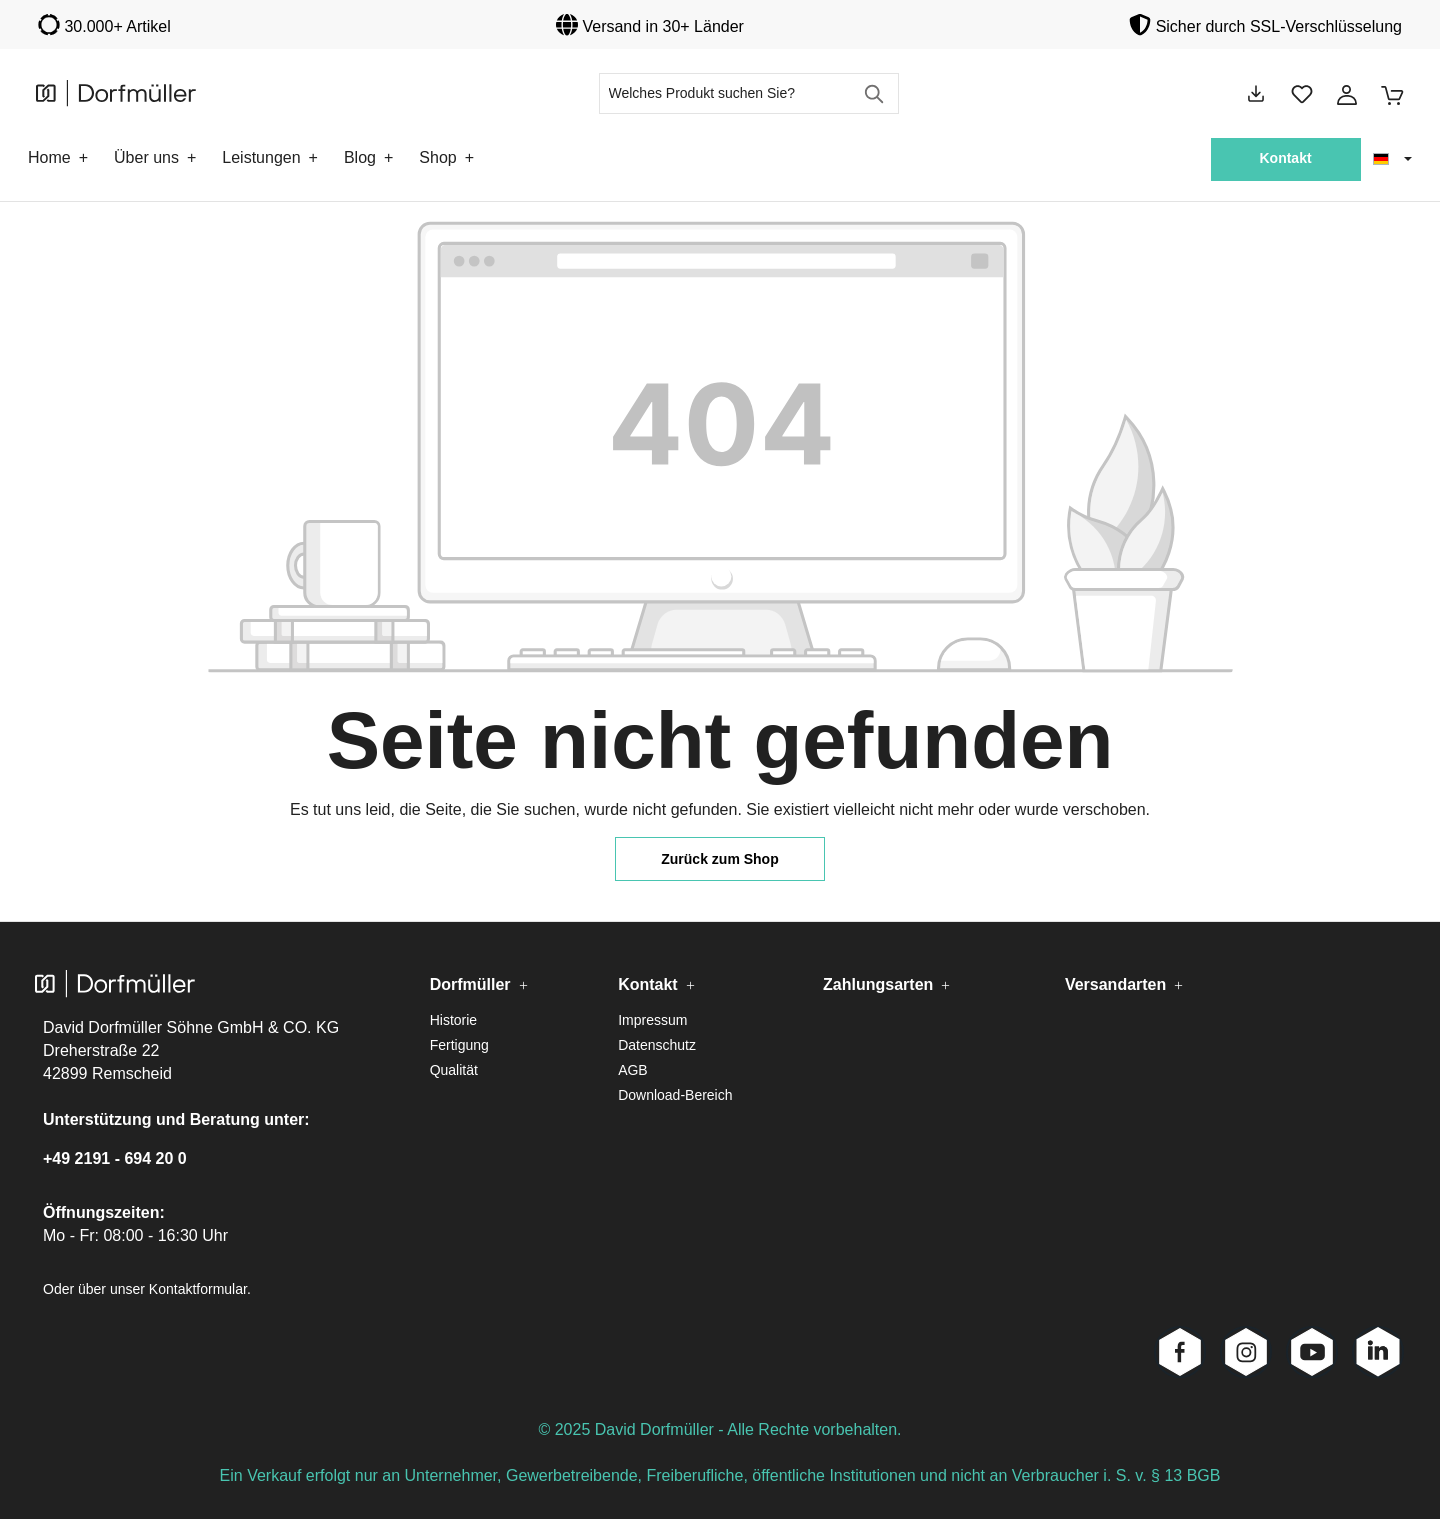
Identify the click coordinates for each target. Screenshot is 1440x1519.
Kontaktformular (198, 1289)
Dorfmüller (470, 984)
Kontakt (1285, 158)
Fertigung (459, 1045)
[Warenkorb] (1386, 94)
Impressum (652, 1020)
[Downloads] (1256, 94)
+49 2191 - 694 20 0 (115, 1158)
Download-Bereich (675, 1095)
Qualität (454, 1070)
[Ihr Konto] (1347, 94)
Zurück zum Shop (719, 859)
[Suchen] (875, 93)
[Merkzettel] (1302, 94)
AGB (633, 1070)
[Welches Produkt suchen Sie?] (726, 93)
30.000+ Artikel (117, 26)
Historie (453, 1020)
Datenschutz (657, 1045)
